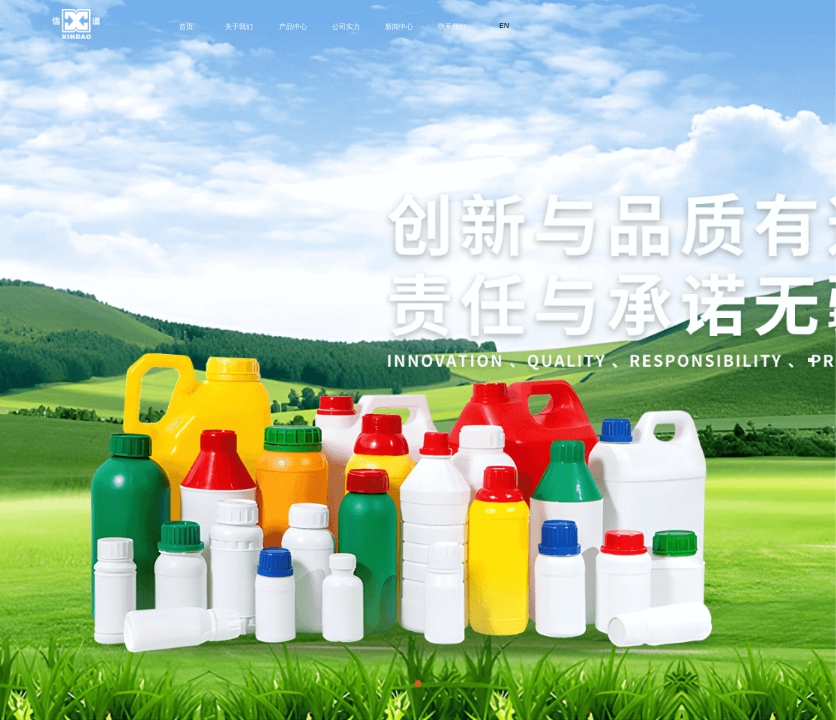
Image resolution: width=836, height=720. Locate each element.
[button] (418, 683)
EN (504, 25)
